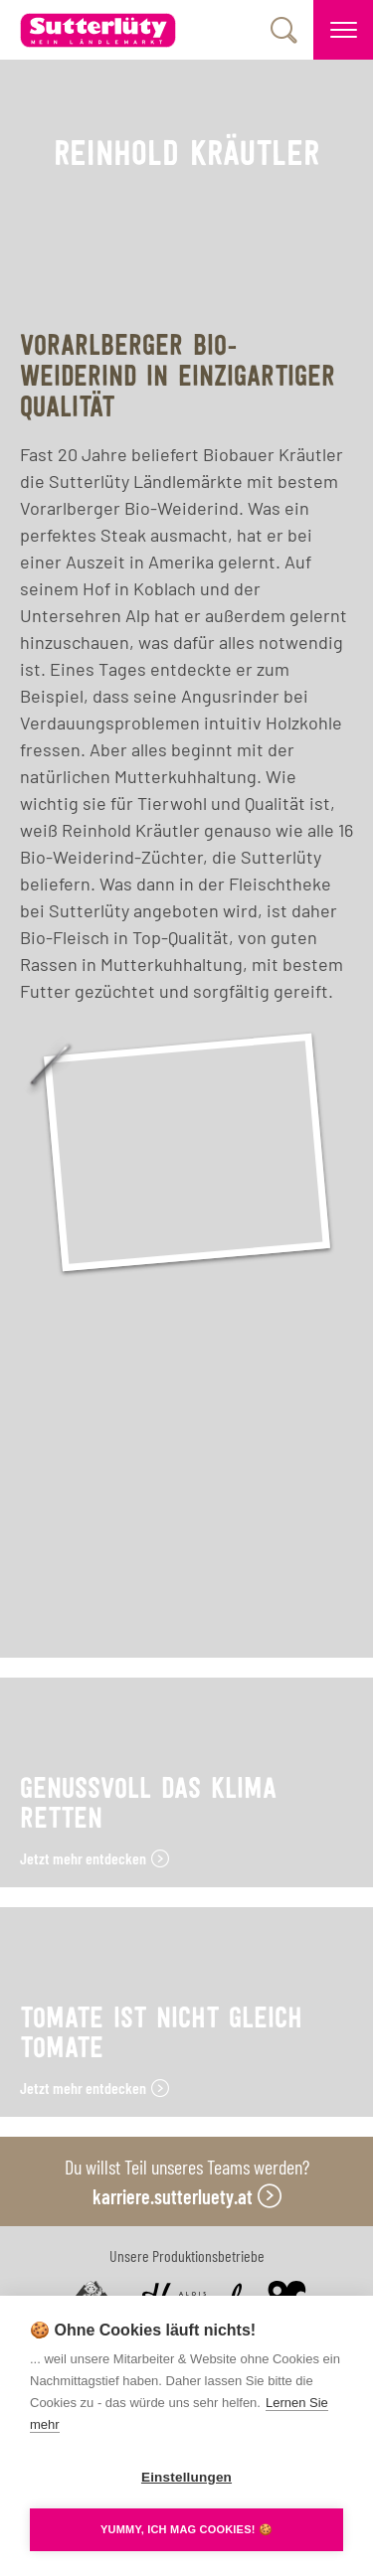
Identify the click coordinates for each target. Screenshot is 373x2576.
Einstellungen (186, 2477)
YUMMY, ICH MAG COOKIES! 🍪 (186, 2529)
